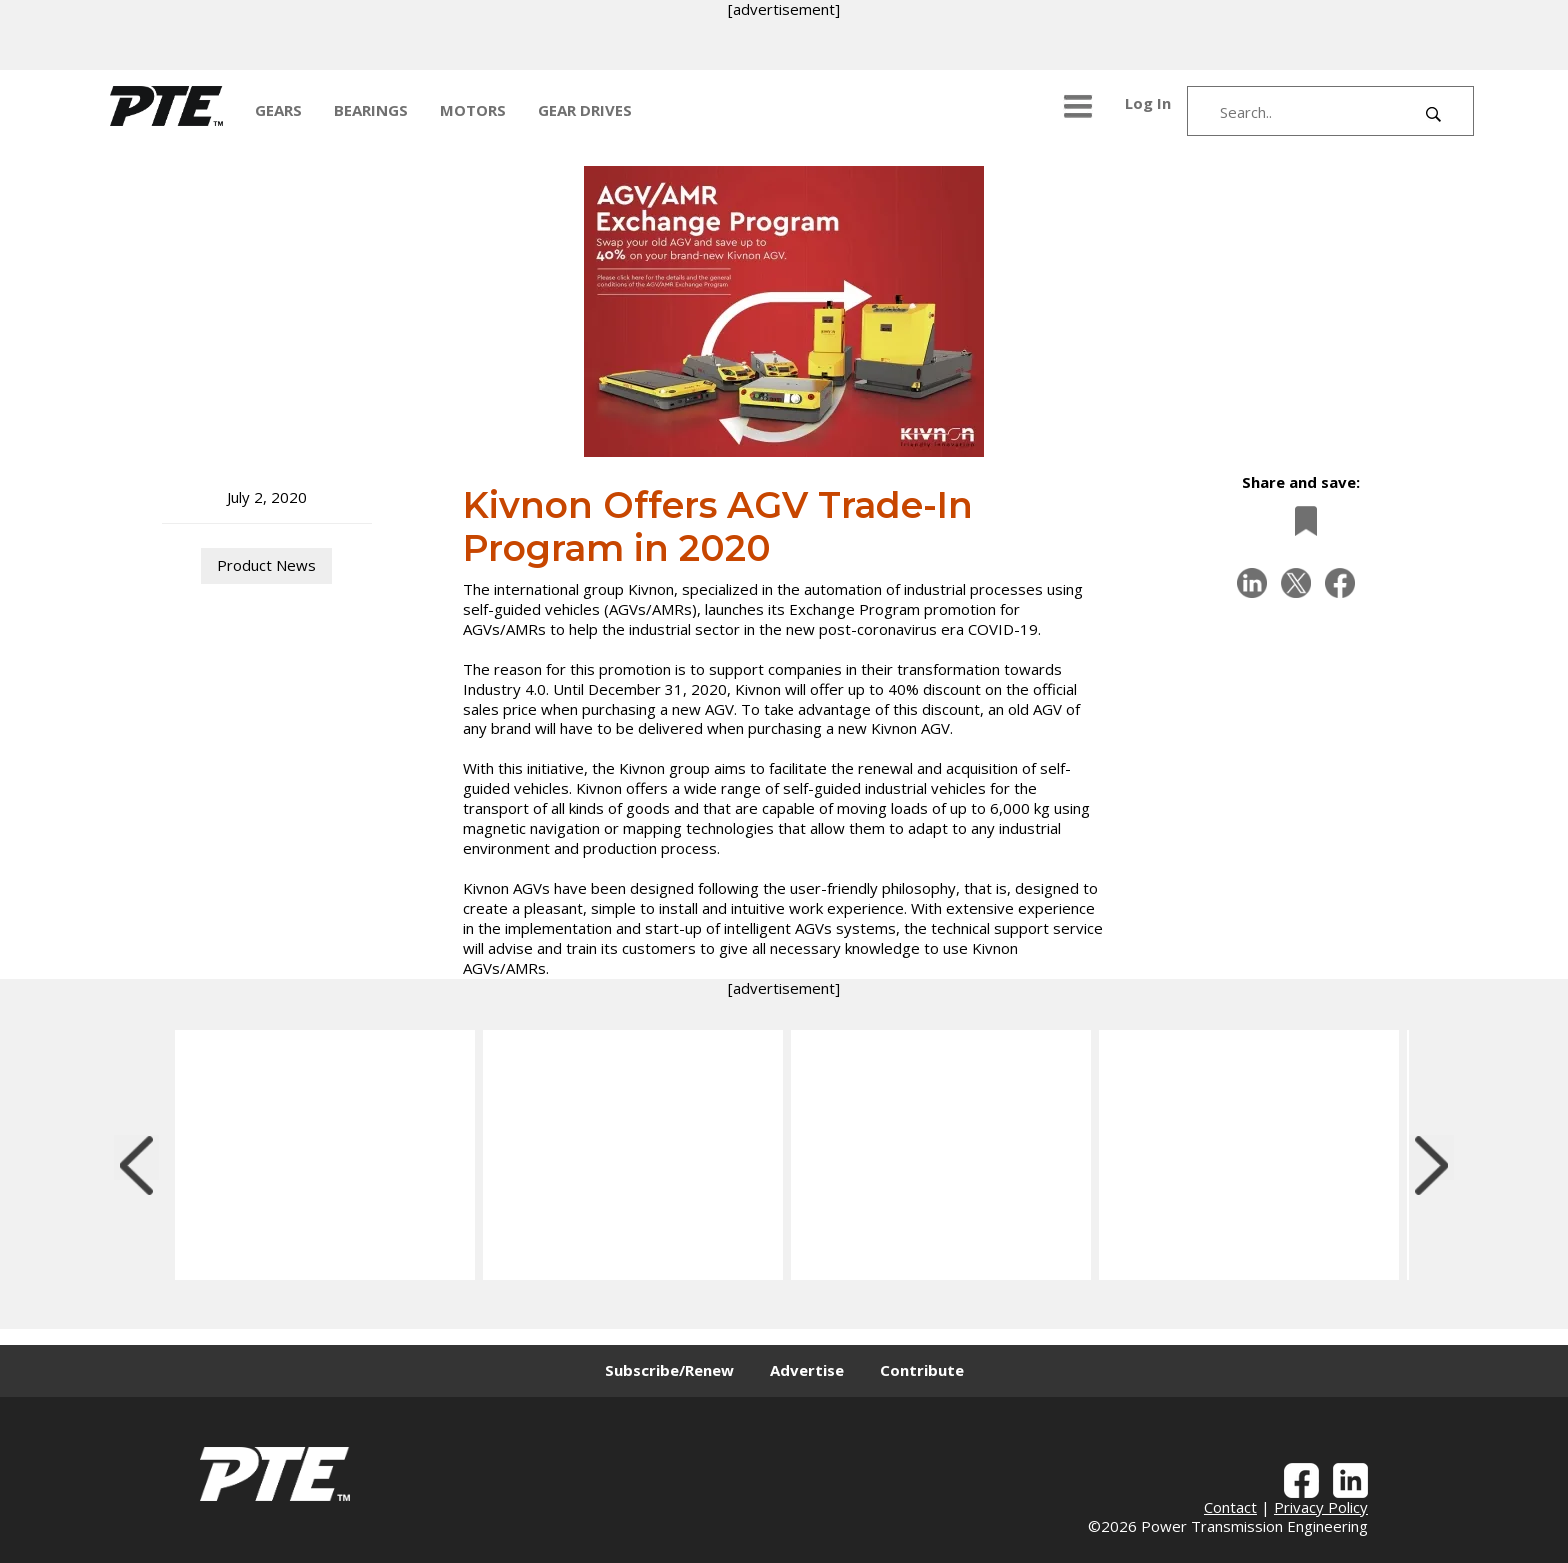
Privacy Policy (1321, 1507)
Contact (1230, 1507)
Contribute (922, 1370)
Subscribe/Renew (669, 1370)
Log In (1148, 103)
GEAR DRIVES (585, 110)
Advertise (807, 1370)
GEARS (278, 110)
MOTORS (473, 110)
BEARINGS (371, 110)
